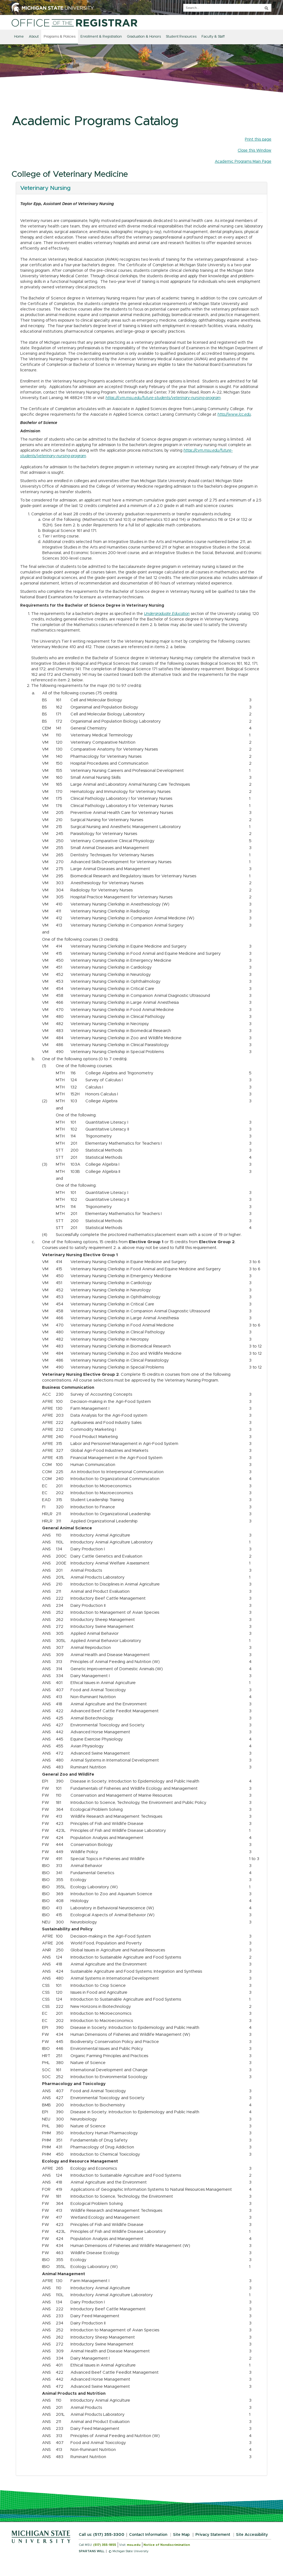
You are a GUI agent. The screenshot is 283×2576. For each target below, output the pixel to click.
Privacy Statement (212, 2535)
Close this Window (254, 150)
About (34, 36)
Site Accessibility (252, 2535)
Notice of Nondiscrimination (166, 2544)
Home (19, 36)
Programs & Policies (59, 36)
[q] (227, 7)
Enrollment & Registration (101, 36)
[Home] (74, 23)
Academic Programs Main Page (243, 162)
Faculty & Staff (213, 36)
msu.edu (133, 2544)
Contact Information (148, 2535)
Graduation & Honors (144, 36)
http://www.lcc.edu (234, 415)
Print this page (258, 139)
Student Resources (181, 36)
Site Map (181, 2535)
